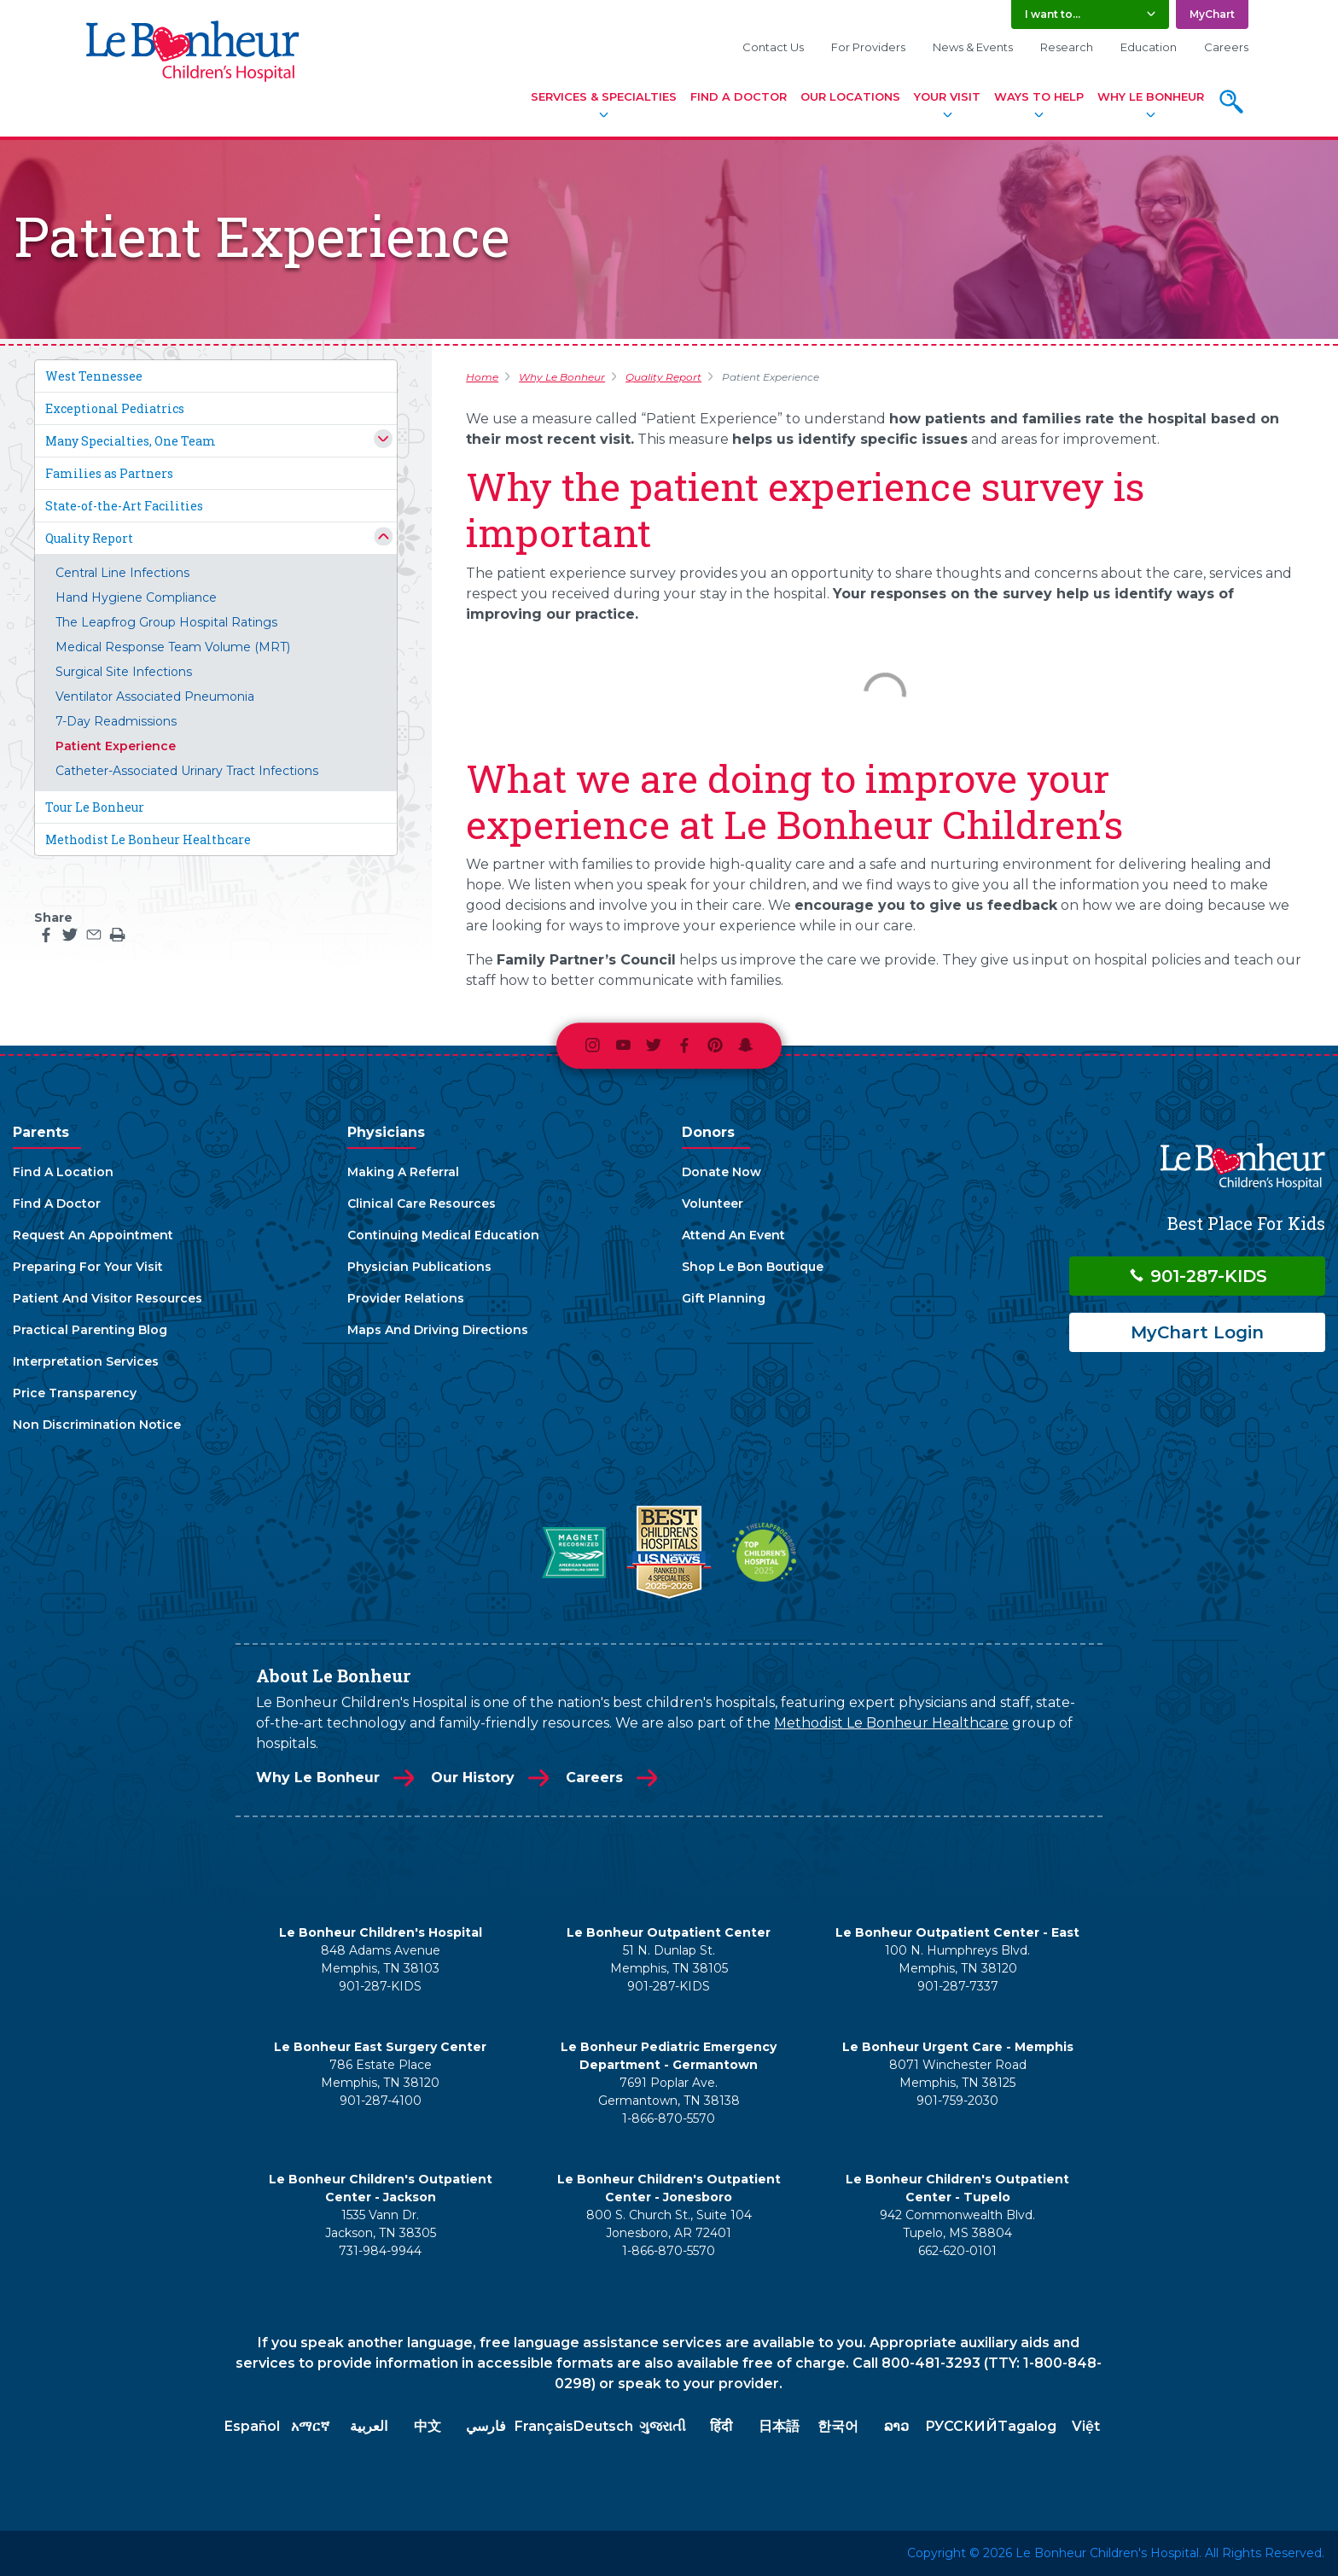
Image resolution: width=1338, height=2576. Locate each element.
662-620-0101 (957, 2250)
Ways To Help (1039, 96)
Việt (1086, 2426)
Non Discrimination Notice (97, 1424)
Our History (473, 1777)
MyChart (1212, 14)
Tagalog (1027, 2426)
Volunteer (712, 1203)
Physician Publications (419, 1266)
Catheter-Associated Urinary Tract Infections (186, 770)
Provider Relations (405, 1298)
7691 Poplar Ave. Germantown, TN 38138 (669, 2091)
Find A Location (63, 1172)
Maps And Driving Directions (437, 1330)
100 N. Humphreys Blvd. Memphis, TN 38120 (957, 1959)
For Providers (868, 47)
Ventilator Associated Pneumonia (154, 696)
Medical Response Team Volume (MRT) (172, 647)
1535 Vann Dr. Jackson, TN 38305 (380, 2224)
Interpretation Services (86, 1361)
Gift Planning (723, 1298)
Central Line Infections (122, 572)
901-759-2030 (957, 2100)
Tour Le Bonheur (94, 807)
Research (1066, 47)
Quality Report (89, 538)
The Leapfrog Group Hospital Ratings (166, 622)
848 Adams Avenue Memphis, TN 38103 (380, 1959)
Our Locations (850, 96)
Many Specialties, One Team (130, 441)
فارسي (486, 2426)
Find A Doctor (738, 96)
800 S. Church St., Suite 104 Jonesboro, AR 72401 (669, 2224)
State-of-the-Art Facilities (124, 506)
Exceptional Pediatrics (114, 408)
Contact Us (773, 47)
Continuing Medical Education (443, 1235)
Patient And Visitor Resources (107, 1298)
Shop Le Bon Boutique (752, 1266)
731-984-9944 (380, 2250)
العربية (368, 2426)
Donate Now (721, 1172)
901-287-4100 (381, 2100)
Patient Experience (115, 746)
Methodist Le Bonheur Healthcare (148, 839)
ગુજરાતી (662, 2426)
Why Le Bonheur (1150, 96)
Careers (1226, 47)
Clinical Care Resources (421, 1203)
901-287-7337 (957, 1986)
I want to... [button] (1052, 14)
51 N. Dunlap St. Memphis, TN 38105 (669, 1959)
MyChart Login (1197, 1332)
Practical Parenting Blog (90, 1330)
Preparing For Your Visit (88, 1266)
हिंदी (721, 2426)
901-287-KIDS (1197, 1276)
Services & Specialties (604, 96)
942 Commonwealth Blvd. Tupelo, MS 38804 (957, 2224)
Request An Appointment (93, 1235)
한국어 (837, 2426)
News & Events (973, 47)
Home (482, 376)
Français (544, 2426)
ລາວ (896, 2426)
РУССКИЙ (961, 2426)
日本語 (779, 2426)
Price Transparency (75, 1393)
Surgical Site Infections (123, 671)
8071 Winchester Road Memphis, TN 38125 (958, 2073)
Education (1148, 47)
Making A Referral (403, 1172)
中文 (427, 2426)
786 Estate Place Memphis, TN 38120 (380, 2073)
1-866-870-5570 (668, 2118)
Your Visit (947, 96)
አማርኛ (310, 2426)
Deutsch (603, 2426)
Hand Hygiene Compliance (136, 597)
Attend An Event (733, 1235)
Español (252, 2426)
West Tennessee (94, 376)
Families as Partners (109, 473)
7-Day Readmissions (116, 721)
